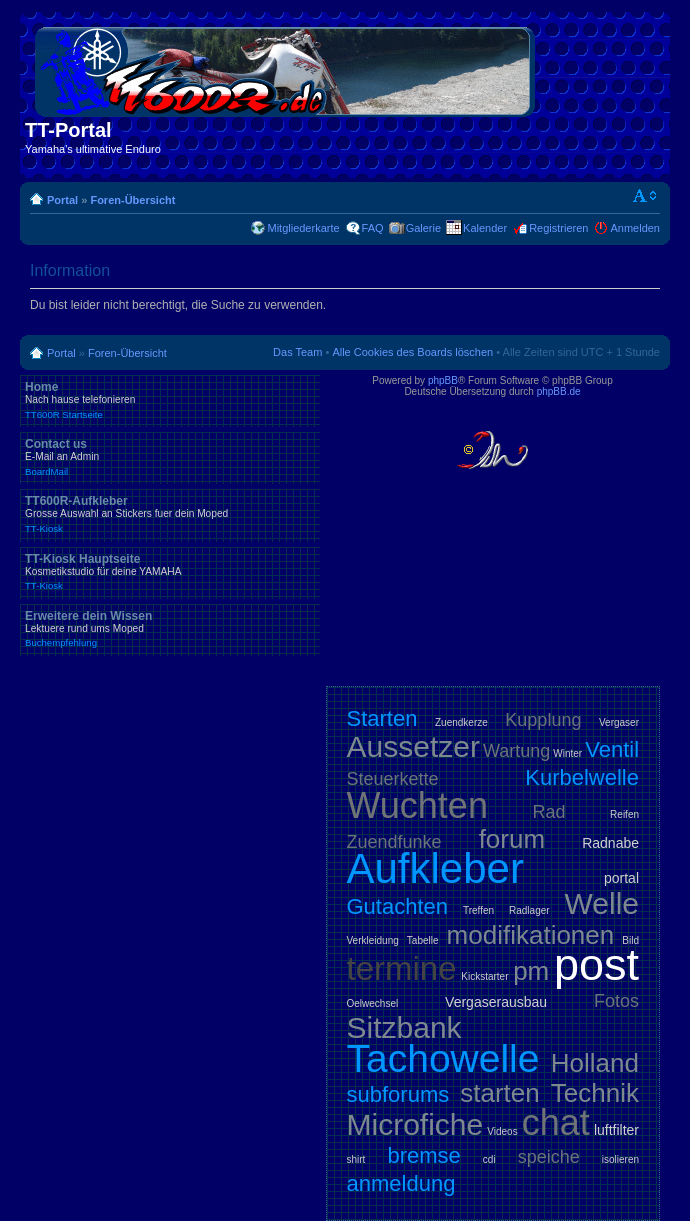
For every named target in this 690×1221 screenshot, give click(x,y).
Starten (382, 718)
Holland (595, 1063)
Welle (602, 903)
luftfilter (616, 1130)
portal (621, 878)
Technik (595, 1093)
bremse (423, 1155)
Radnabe (610, 843)
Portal (62, 200)
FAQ (373, 228)
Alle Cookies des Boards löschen (412, 352)
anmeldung (401, 1183)
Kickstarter (484, 976)
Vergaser (619, 722)
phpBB (443, 380)
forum (512, 839)
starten (500, 1093)
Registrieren (558, 228)
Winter (567, 753)
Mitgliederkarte (303, 228)
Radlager (529, 910)
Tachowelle (443, 1058)
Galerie (423, 228)
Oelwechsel (373, 1003)
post (596, 964)
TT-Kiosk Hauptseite (170, 572)
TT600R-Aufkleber (170, 514)
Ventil (612, 749)
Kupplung (543, 720)
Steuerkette (393, 779)
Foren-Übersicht (132, 200)
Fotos (616, 1001)
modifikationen (531, 935)
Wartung (516, 751)
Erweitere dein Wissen (170, 629)
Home (170, 400)
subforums (398, 1094)
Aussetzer (413, 746)
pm (531, 971)
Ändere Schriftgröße (645, 196)
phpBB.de (559, 391)
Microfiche (415, 1124)
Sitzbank (404, 1027)
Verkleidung (373, 940)
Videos (502, 1131)
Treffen (478, 910)
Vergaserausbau (496, 1002)
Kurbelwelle (582, 777)
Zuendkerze (461, 722)
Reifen (624, 814)
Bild (630, 940)
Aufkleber (435, 868)
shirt (356, 1159)
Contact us (170, 457)
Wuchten (417, 805)
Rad (549, 812)
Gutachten (398, 906)
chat (556, 1122)
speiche (549, 1157)
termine (402, 968)
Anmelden (635, 228)
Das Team (297, 352)
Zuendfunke (394, 842)
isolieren (620, 1159)
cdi (489, 1159)
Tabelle (423, 940)
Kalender (485, 228)
